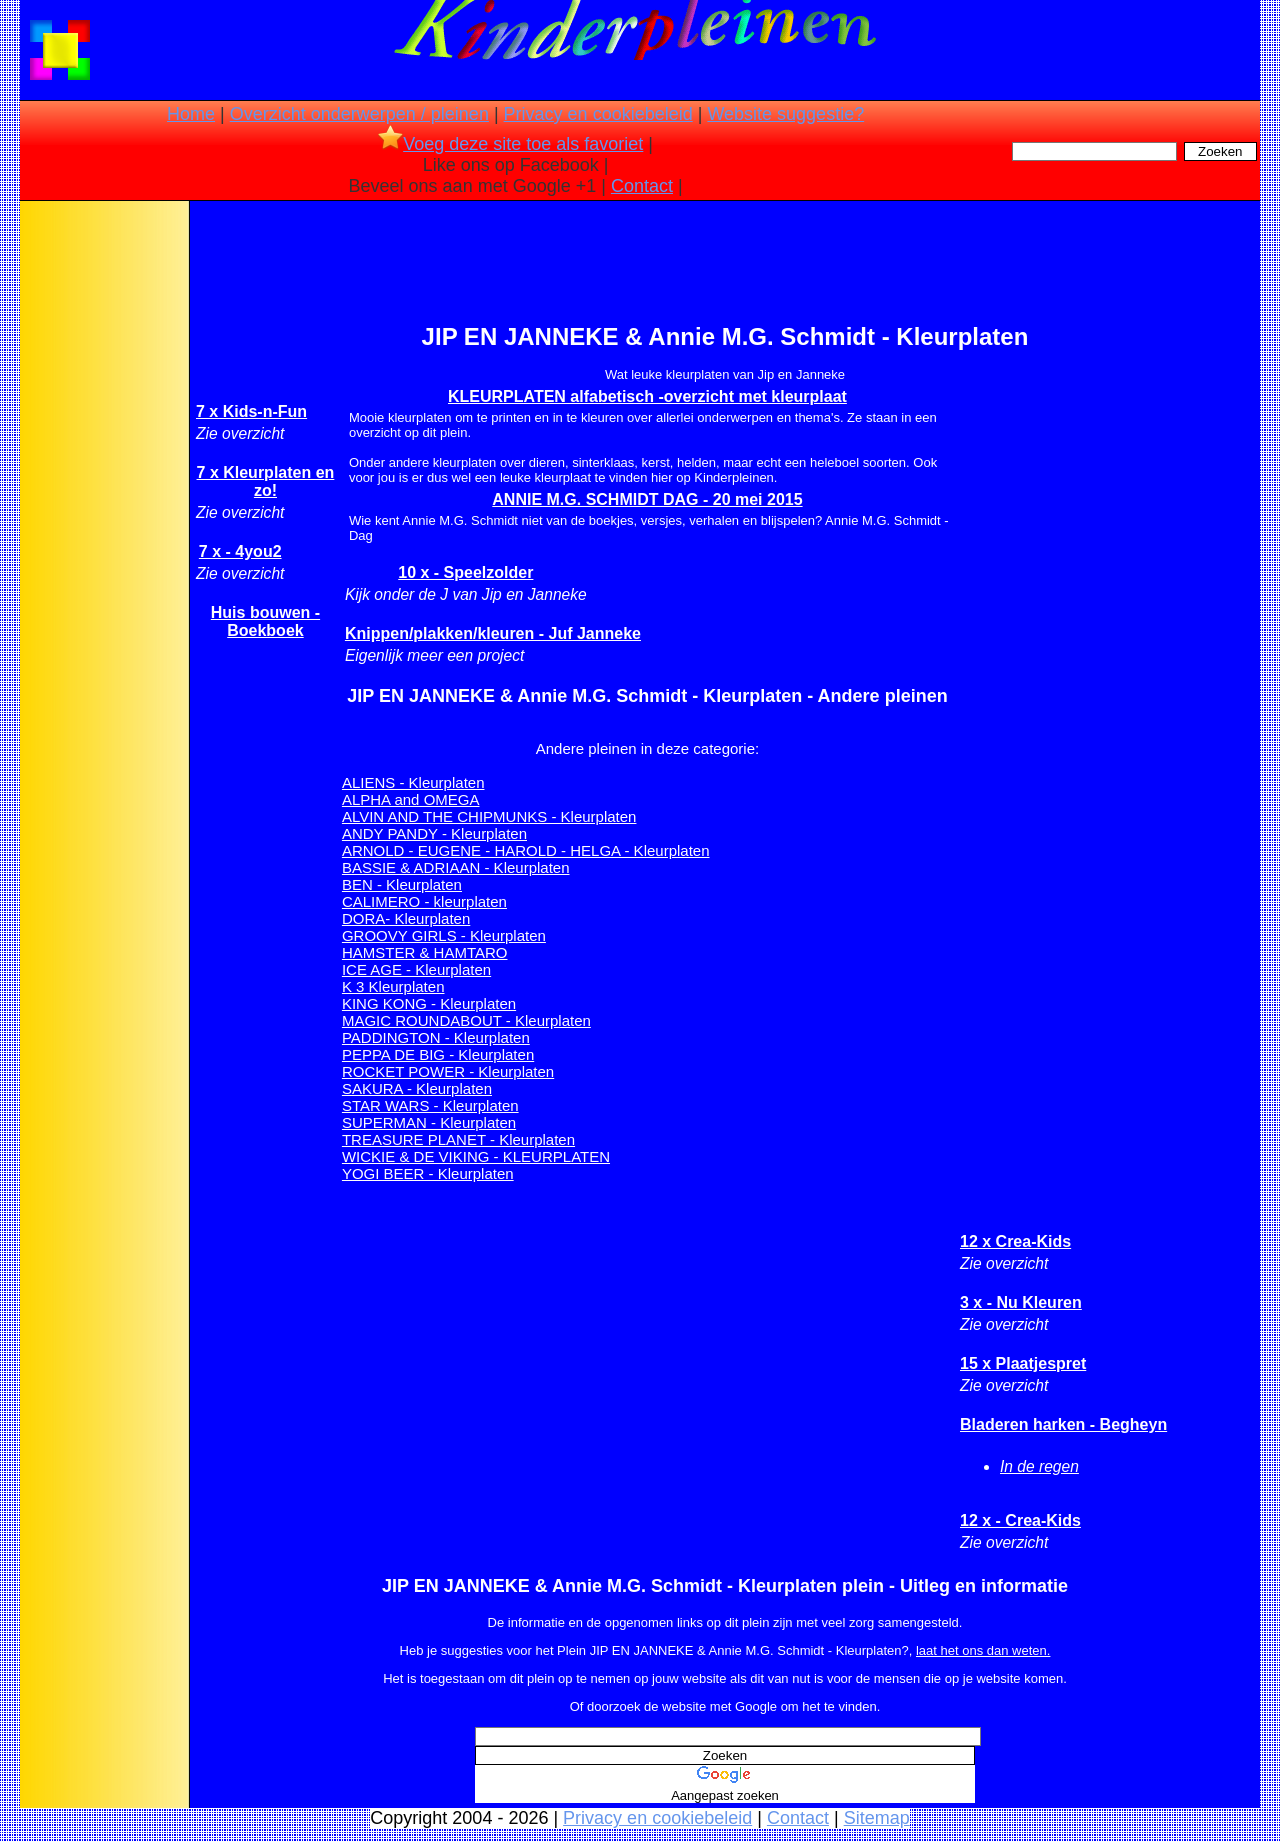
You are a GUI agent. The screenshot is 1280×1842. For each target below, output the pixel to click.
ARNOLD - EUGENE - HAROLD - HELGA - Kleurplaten (526, 850)
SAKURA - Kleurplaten (417, 1088)
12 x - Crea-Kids (1020, 1520)
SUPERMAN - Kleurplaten (429, 1122)
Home (191, 114)
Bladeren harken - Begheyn (1063, 1424)
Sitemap (877, 1818)
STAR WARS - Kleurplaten (430, 1105)
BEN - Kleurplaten (402, 884)
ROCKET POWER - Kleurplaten (448, 1071)
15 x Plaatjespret (1023, 1363)
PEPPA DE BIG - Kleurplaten (438, 1054)
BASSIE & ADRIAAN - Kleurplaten (456, 867)
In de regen (1039, 1466)
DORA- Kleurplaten (406, 918)
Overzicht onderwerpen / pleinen (359, 114)
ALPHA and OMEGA (411, 799)
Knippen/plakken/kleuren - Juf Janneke (493, 633)
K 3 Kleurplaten (393, 986)
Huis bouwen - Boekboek (265, 621)
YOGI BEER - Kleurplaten (428, 1173)
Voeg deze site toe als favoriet (510, 144)
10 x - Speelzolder (465, 572)
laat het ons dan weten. (983, 1650)
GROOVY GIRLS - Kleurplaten (444, 935)
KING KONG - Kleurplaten (429, 1003)
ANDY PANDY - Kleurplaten (434, 833)
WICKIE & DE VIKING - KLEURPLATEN (476, 1156)
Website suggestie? (785, 114)
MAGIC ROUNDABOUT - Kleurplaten (466, 1020)
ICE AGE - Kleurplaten (416, 969)
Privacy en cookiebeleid (598, 114)
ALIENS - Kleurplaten (413, 782)
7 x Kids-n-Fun (251, 411)
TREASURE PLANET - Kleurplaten (458, 1139)
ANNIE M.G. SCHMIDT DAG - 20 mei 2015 (647, 499)
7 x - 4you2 (240, 551)
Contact (642, 186)
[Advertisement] (103, 520)
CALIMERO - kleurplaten (424, 901)
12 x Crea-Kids (1015, 1241)
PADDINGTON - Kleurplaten (436, 1037)
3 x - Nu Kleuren (1021, 1302)
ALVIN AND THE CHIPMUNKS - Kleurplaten (489, 816)
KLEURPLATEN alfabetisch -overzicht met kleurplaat (647, 396)
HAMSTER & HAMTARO (425, 952)
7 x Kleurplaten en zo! (266, 481)
